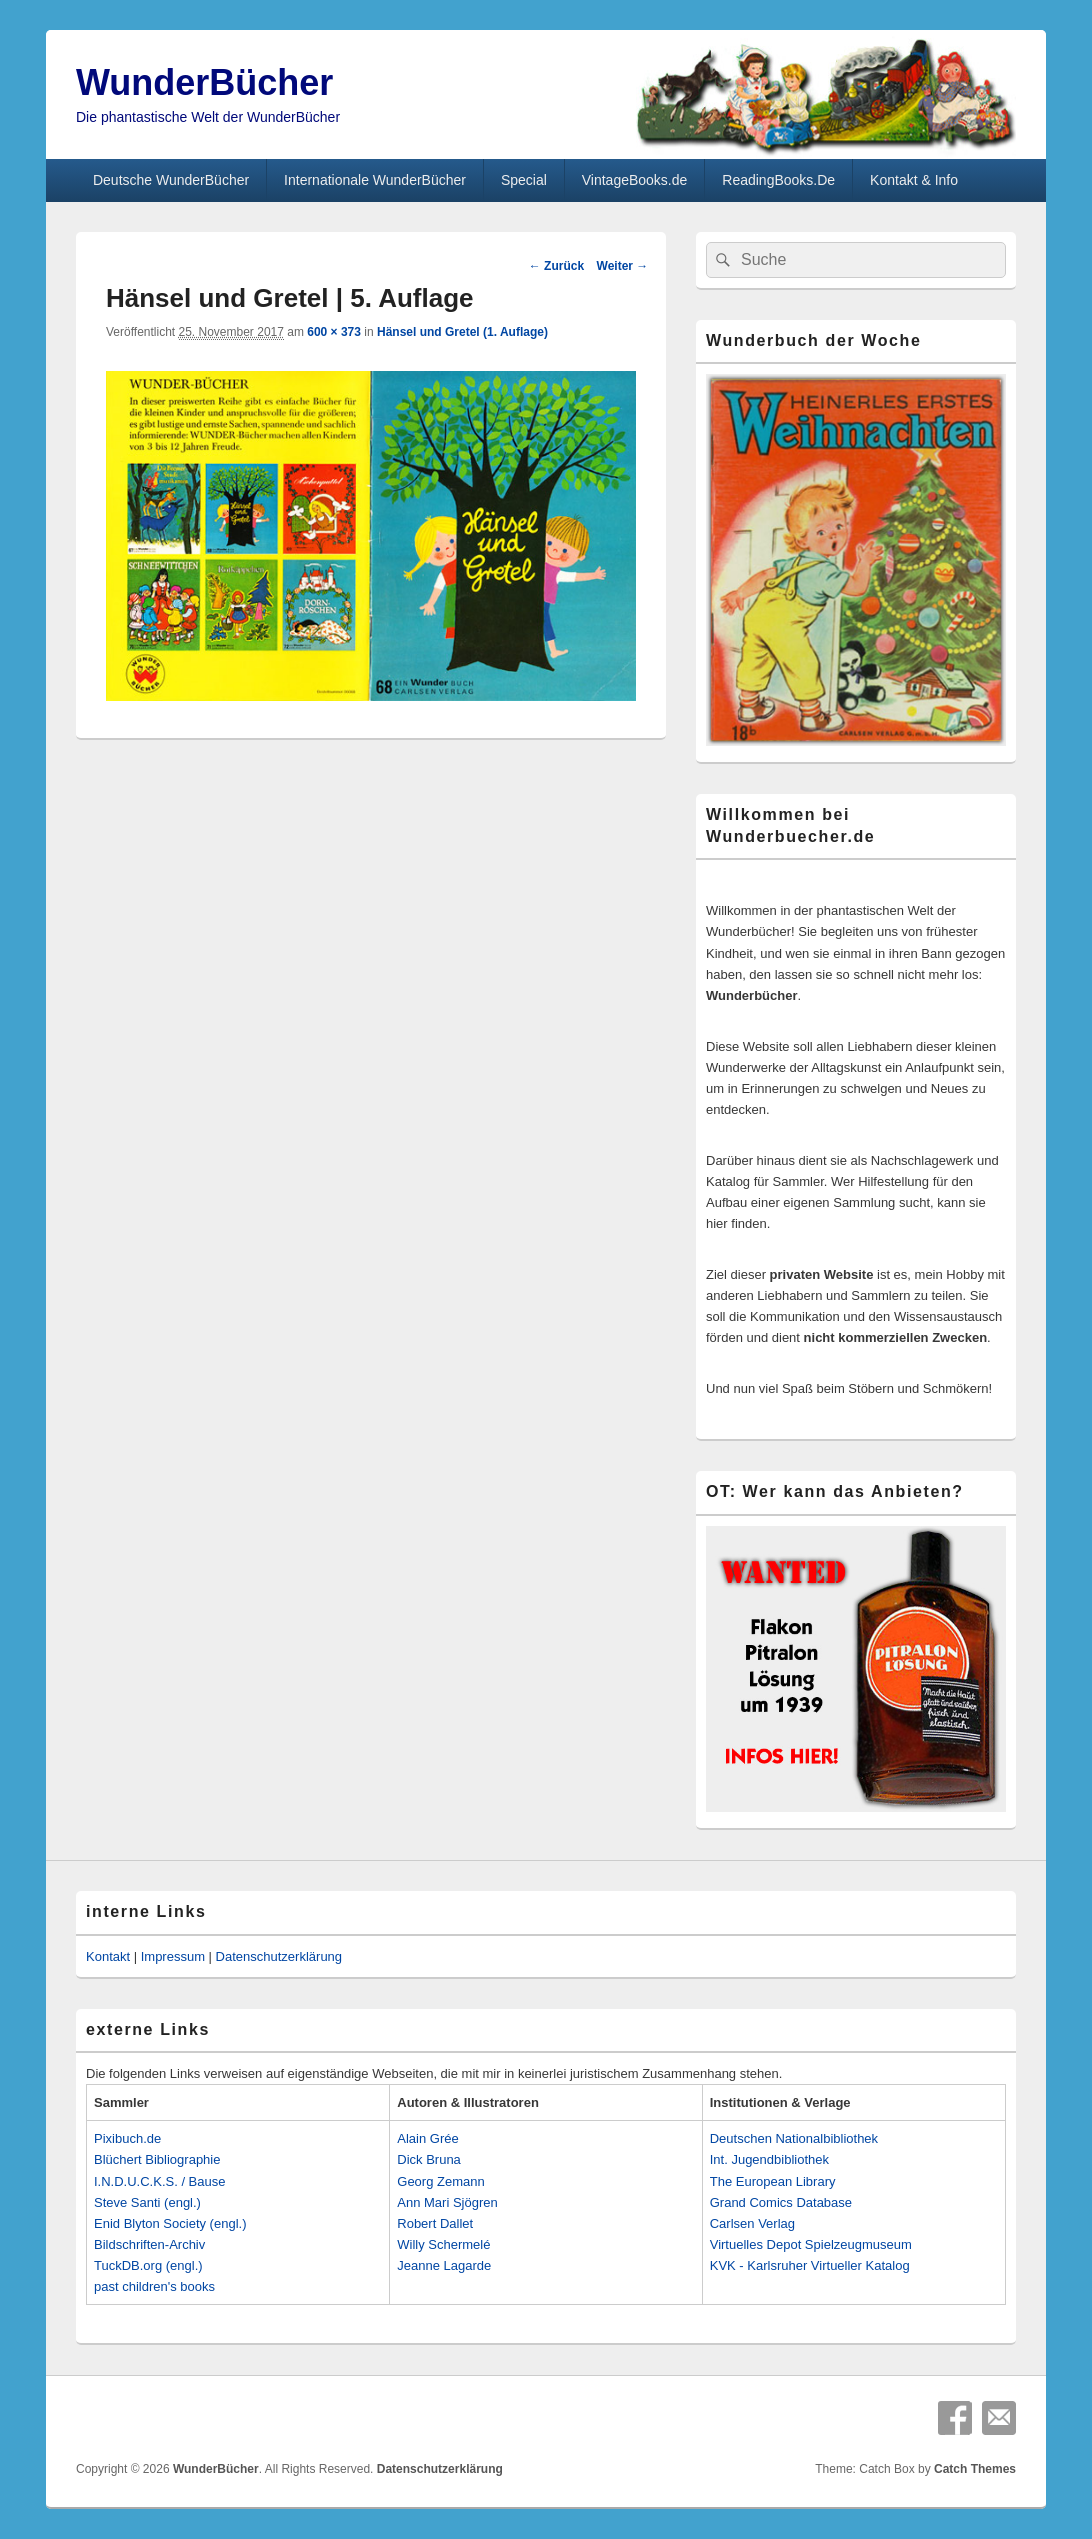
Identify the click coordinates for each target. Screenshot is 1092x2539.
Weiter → (623, 266)
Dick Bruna (429, 2159)
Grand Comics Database (781, 2202)
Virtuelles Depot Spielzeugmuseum (811, 2244)
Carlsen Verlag (752, 2223)
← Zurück (556, 266)
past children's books (154, 2286)
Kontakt (108, 1956)
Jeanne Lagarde (444, 2265)
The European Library (773, 2181)
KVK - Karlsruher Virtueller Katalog (810, 2265)
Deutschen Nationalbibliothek (794, 2138)
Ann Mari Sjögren (447, 2202)
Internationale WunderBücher (375, 180)
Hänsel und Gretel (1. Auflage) (462, 332)
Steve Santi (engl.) (147, 2202)
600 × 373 (334, 332)
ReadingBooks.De (778, 180)
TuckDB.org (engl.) (148, 2265)
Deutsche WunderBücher (171, 180)
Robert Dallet (435, 2223)
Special (524, 180)
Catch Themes (975, 2469)
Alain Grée (427, 2138)
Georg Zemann (440, 2181)
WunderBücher (204, 82)
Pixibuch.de (127, 2138)
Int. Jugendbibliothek (769, 2159)
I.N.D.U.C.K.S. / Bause (160, 2181)
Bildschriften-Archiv (149, 2244)
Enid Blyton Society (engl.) (170, 2223)
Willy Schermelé (443, 2244)
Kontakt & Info (914, 180)
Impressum (173, 1956)
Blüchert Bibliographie (157, 2159)
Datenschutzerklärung (279, 1956)
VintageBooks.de (635, 180)
